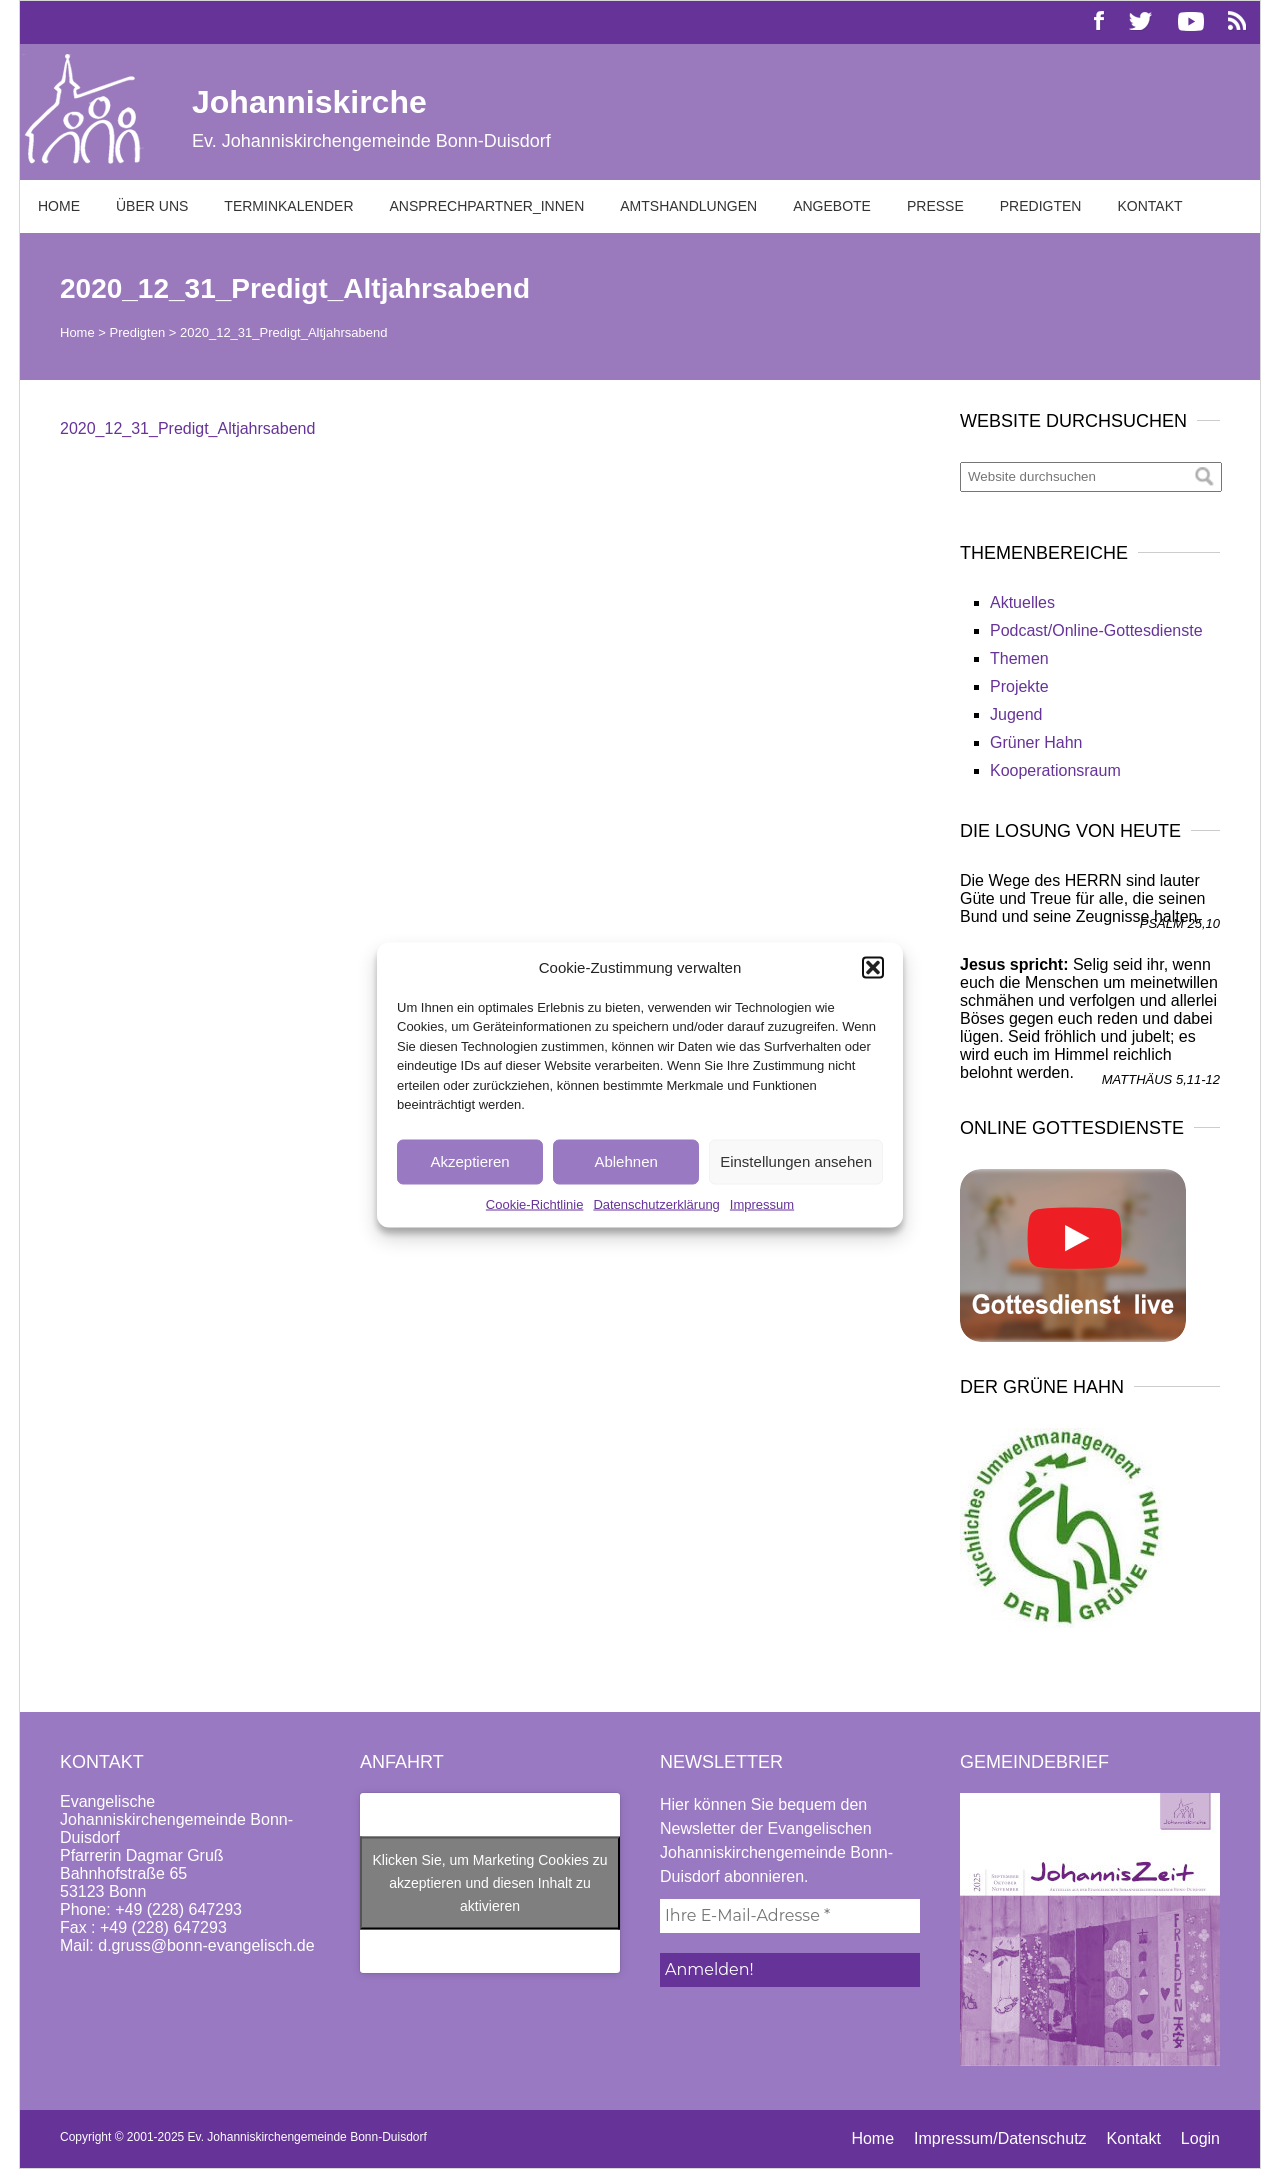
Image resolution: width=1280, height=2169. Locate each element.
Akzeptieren (469, 1161)
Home (59, 206)
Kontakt (1149, 206)
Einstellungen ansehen (796, 1161)
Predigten (1041, 206)
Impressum (762, 1203)
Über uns (152, 206)
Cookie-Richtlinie (535, 1203)
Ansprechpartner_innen (487, 206)
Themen (1019, 658)
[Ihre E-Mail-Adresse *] (790, 1916)
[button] (873, 967)
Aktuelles (1022, 602)
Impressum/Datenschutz (1000, 2138)
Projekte (1019, 686)
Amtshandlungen (688, 206)
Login (1200, 2138)
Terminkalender (288, 206)
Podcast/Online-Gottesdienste (1096, 630)
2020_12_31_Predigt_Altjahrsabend (187, 428)
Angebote (832, 206)
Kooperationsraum (1055, 770)
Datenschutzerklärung (656, 1203)
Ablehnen (625, 1161)
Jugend (1016, 714)
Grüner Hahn (1036, 742)
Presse (935, 206)
